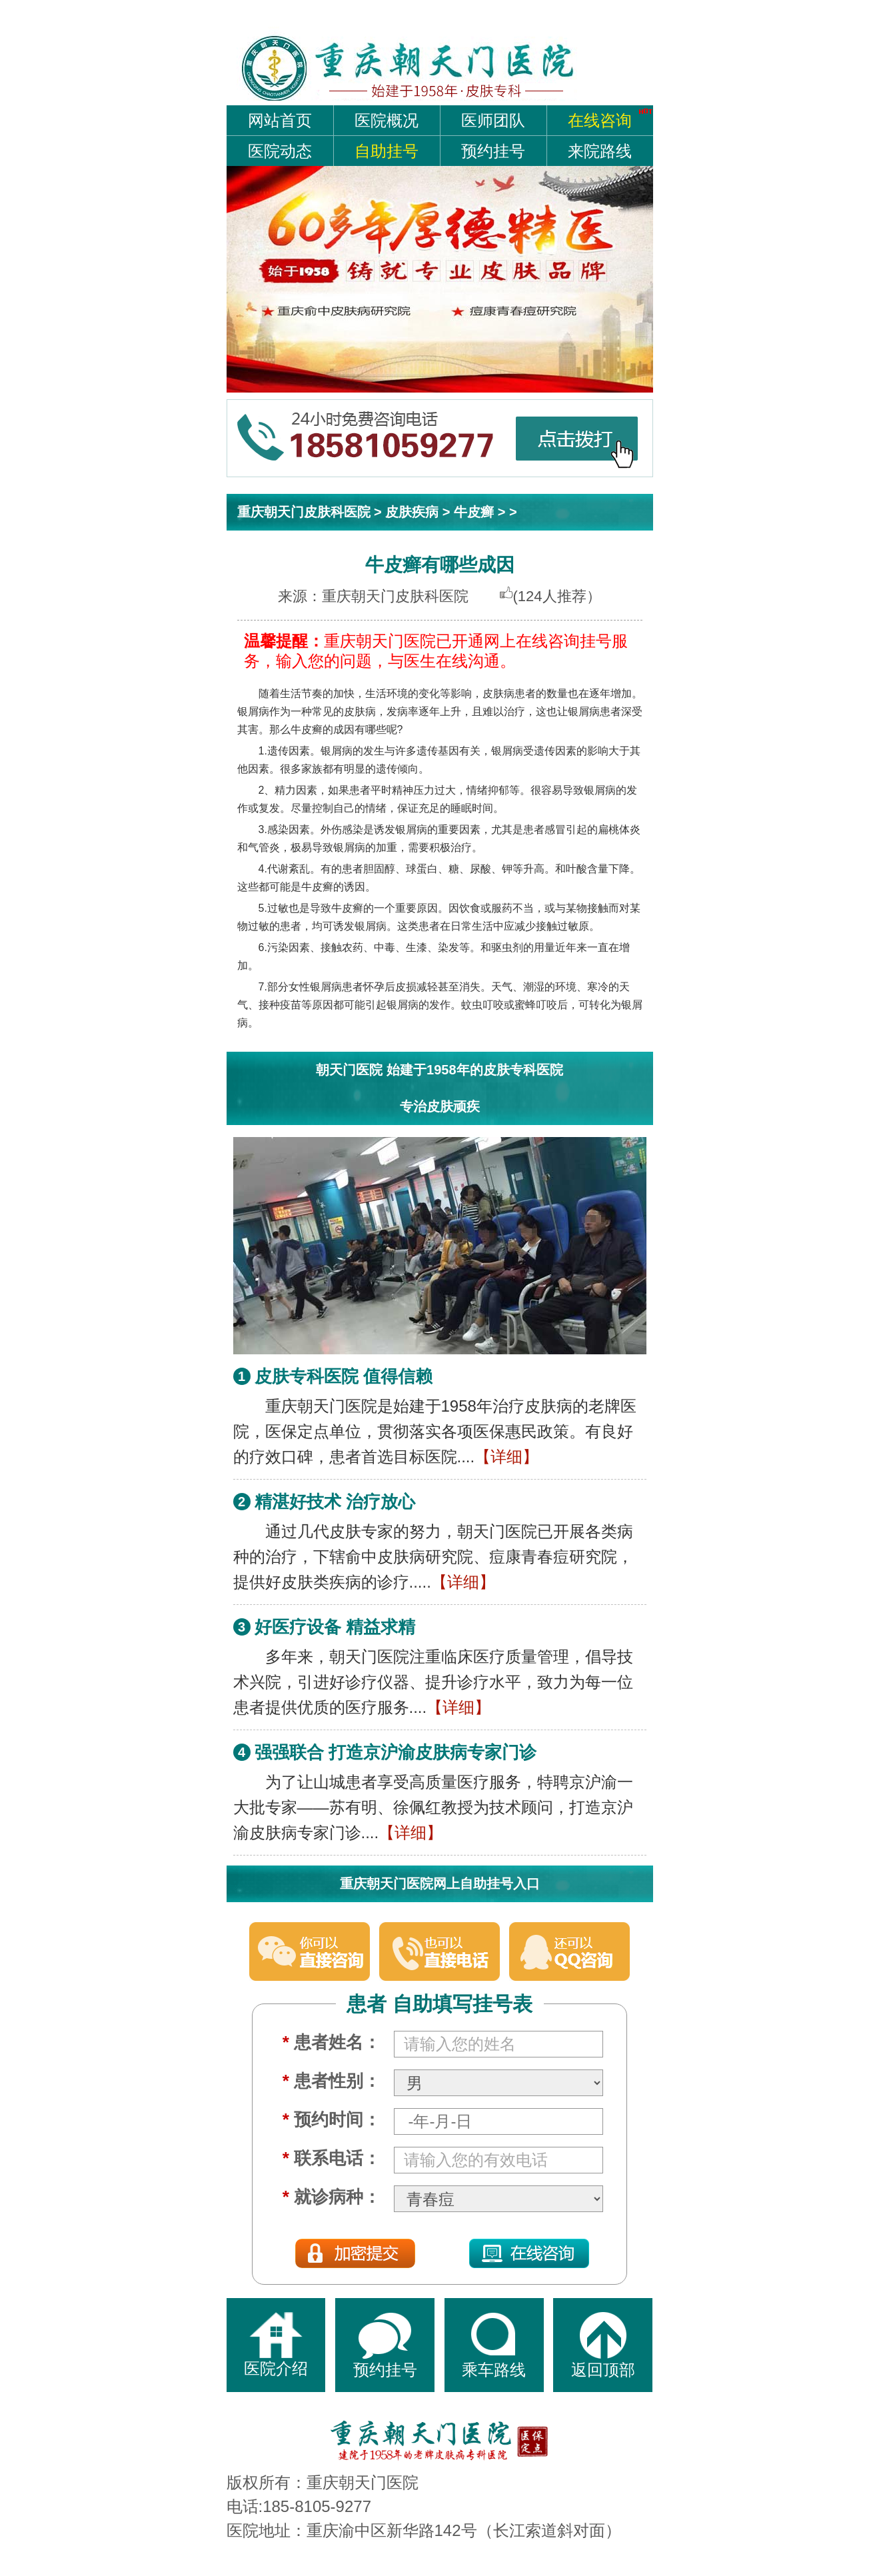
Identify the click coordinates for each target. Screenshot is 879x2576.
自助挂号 (387, 151)
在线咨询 (600, 120)
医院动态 (280, 151)
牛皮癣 (474, 512)
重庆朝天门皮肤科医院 (304, 512)
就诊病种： (332, 2197)
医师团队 (493, 120)
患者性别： (332, 2081)
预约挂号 (493, 151)
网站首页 (280, 120)
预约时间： (332, 2119)
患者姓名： (332, 2042)
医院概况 (387, 120)
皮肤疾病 (412, 512)
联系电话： (332, 2158)
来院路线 (600, 151)
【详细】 (506, 1457)
